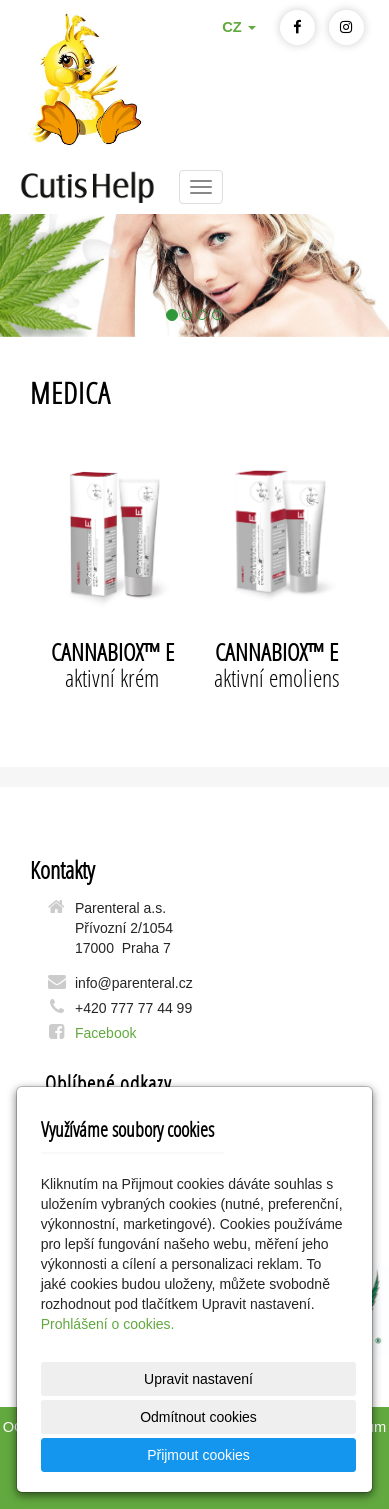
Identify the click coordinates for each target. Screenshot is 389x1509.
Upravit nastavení (198, 1379)
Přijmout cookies (198, 1455)
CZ (239, 27)
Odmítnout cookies (198, 1417)
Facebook (105, 1033)
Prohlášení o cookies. (108, 1324)
